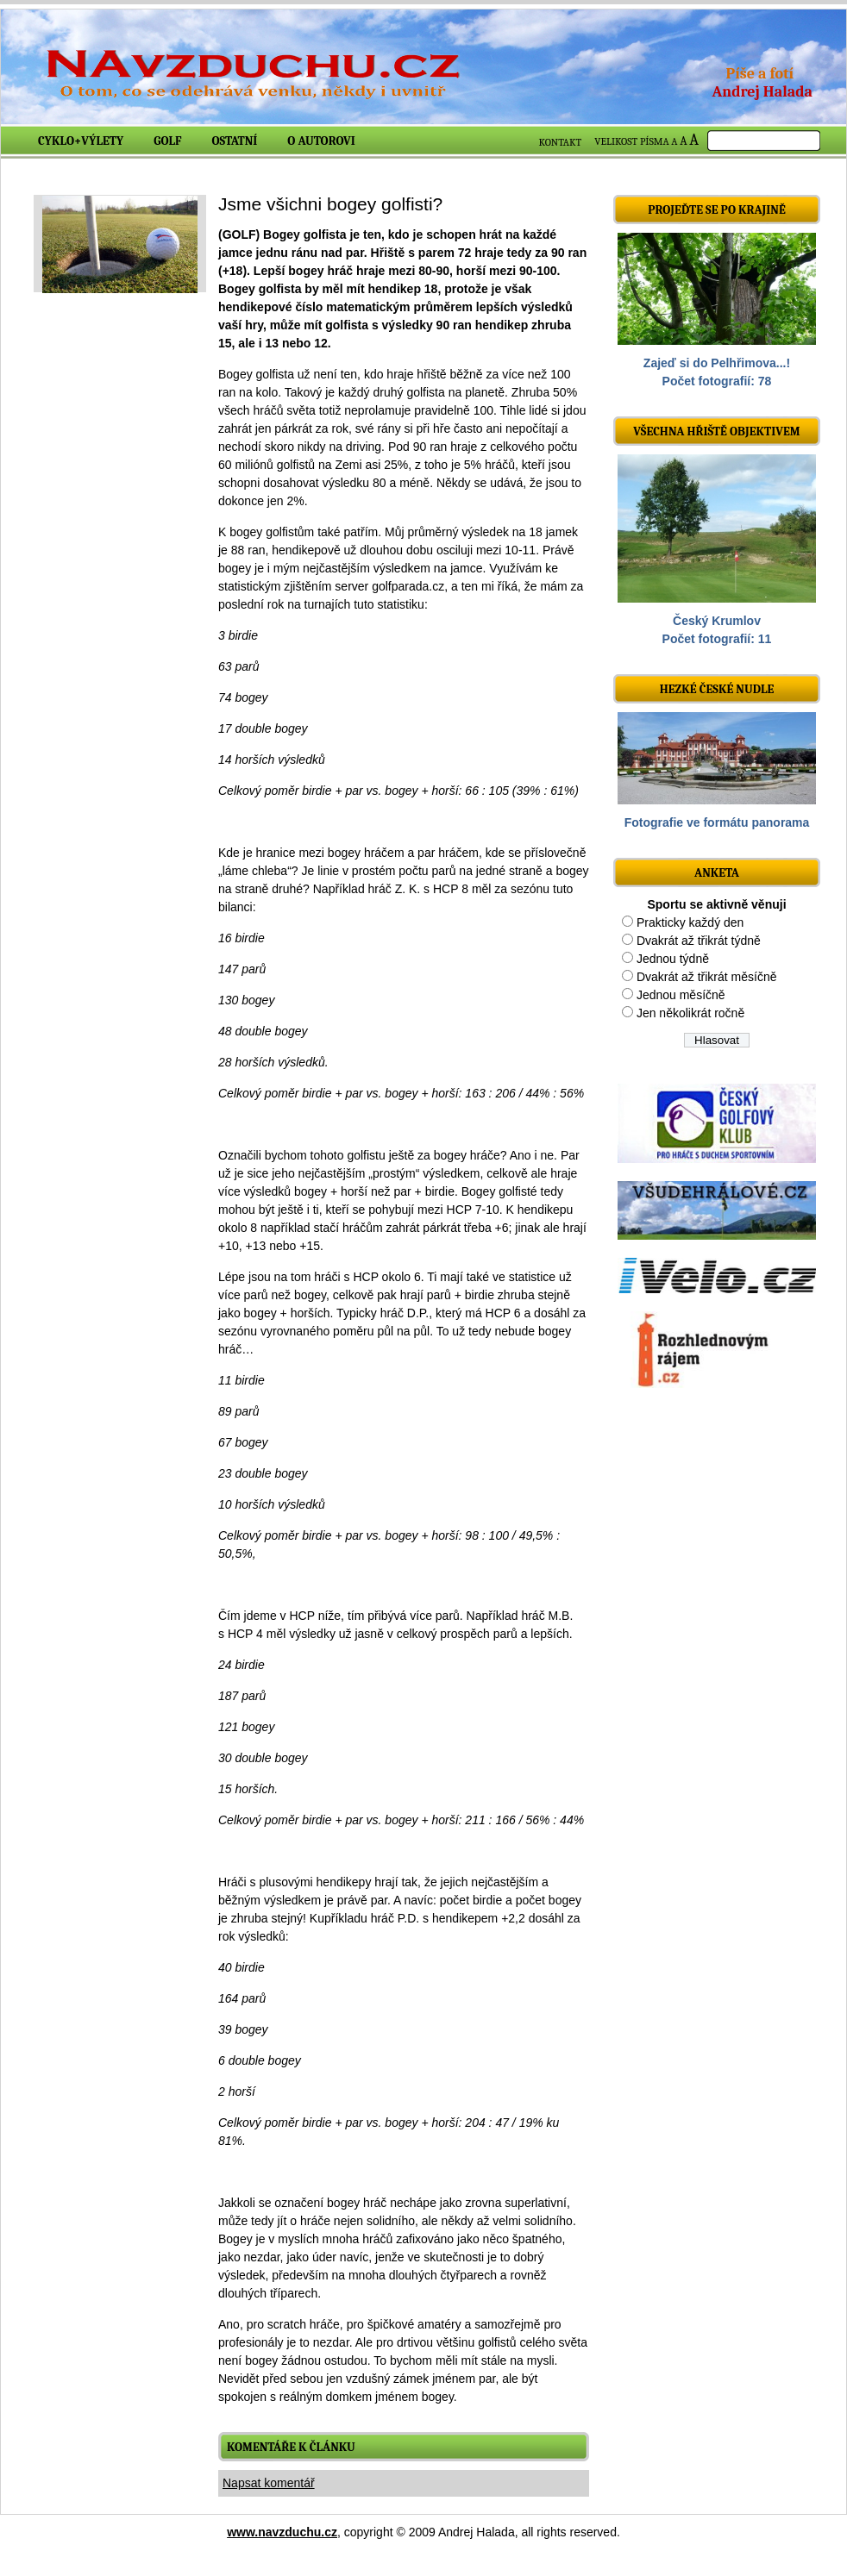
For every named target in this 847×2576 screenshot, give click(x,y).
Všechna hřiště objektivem (716, 431)
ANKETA (716, 873)
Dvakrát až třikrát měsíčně (707, 977)
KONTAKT (560, 142)
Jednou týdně (673, 959)
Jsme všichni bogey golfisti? (330, 204)
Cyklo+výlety (80, 141)
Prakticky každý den (690, 922)
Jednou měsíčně (681, 995)
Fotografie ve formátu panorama (717, 822)
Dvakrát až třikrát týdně (699, 940)
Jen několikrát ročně (690, 1013)
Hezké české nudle (717, 689)
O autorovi (321, 141)
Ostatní (235, 141)
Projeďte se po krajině (717, 210)
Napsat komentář (269, 2483)
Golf (167, 141)
